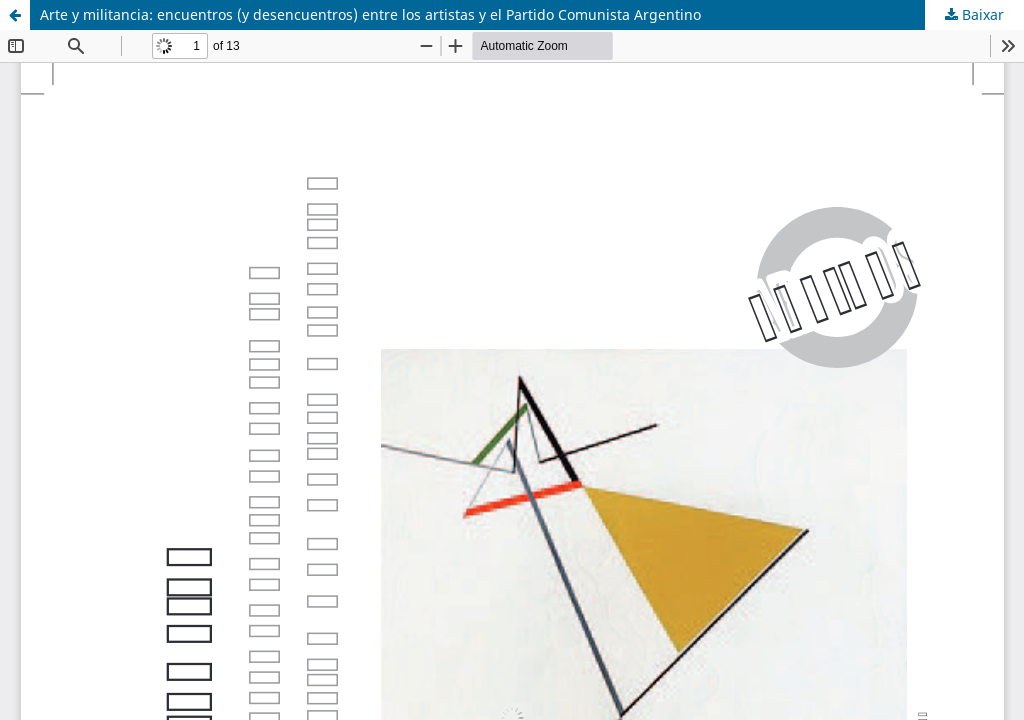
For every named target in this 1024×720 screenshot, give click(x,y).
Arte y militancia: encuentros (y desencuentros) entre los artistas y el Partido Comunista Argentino (370, 14)
